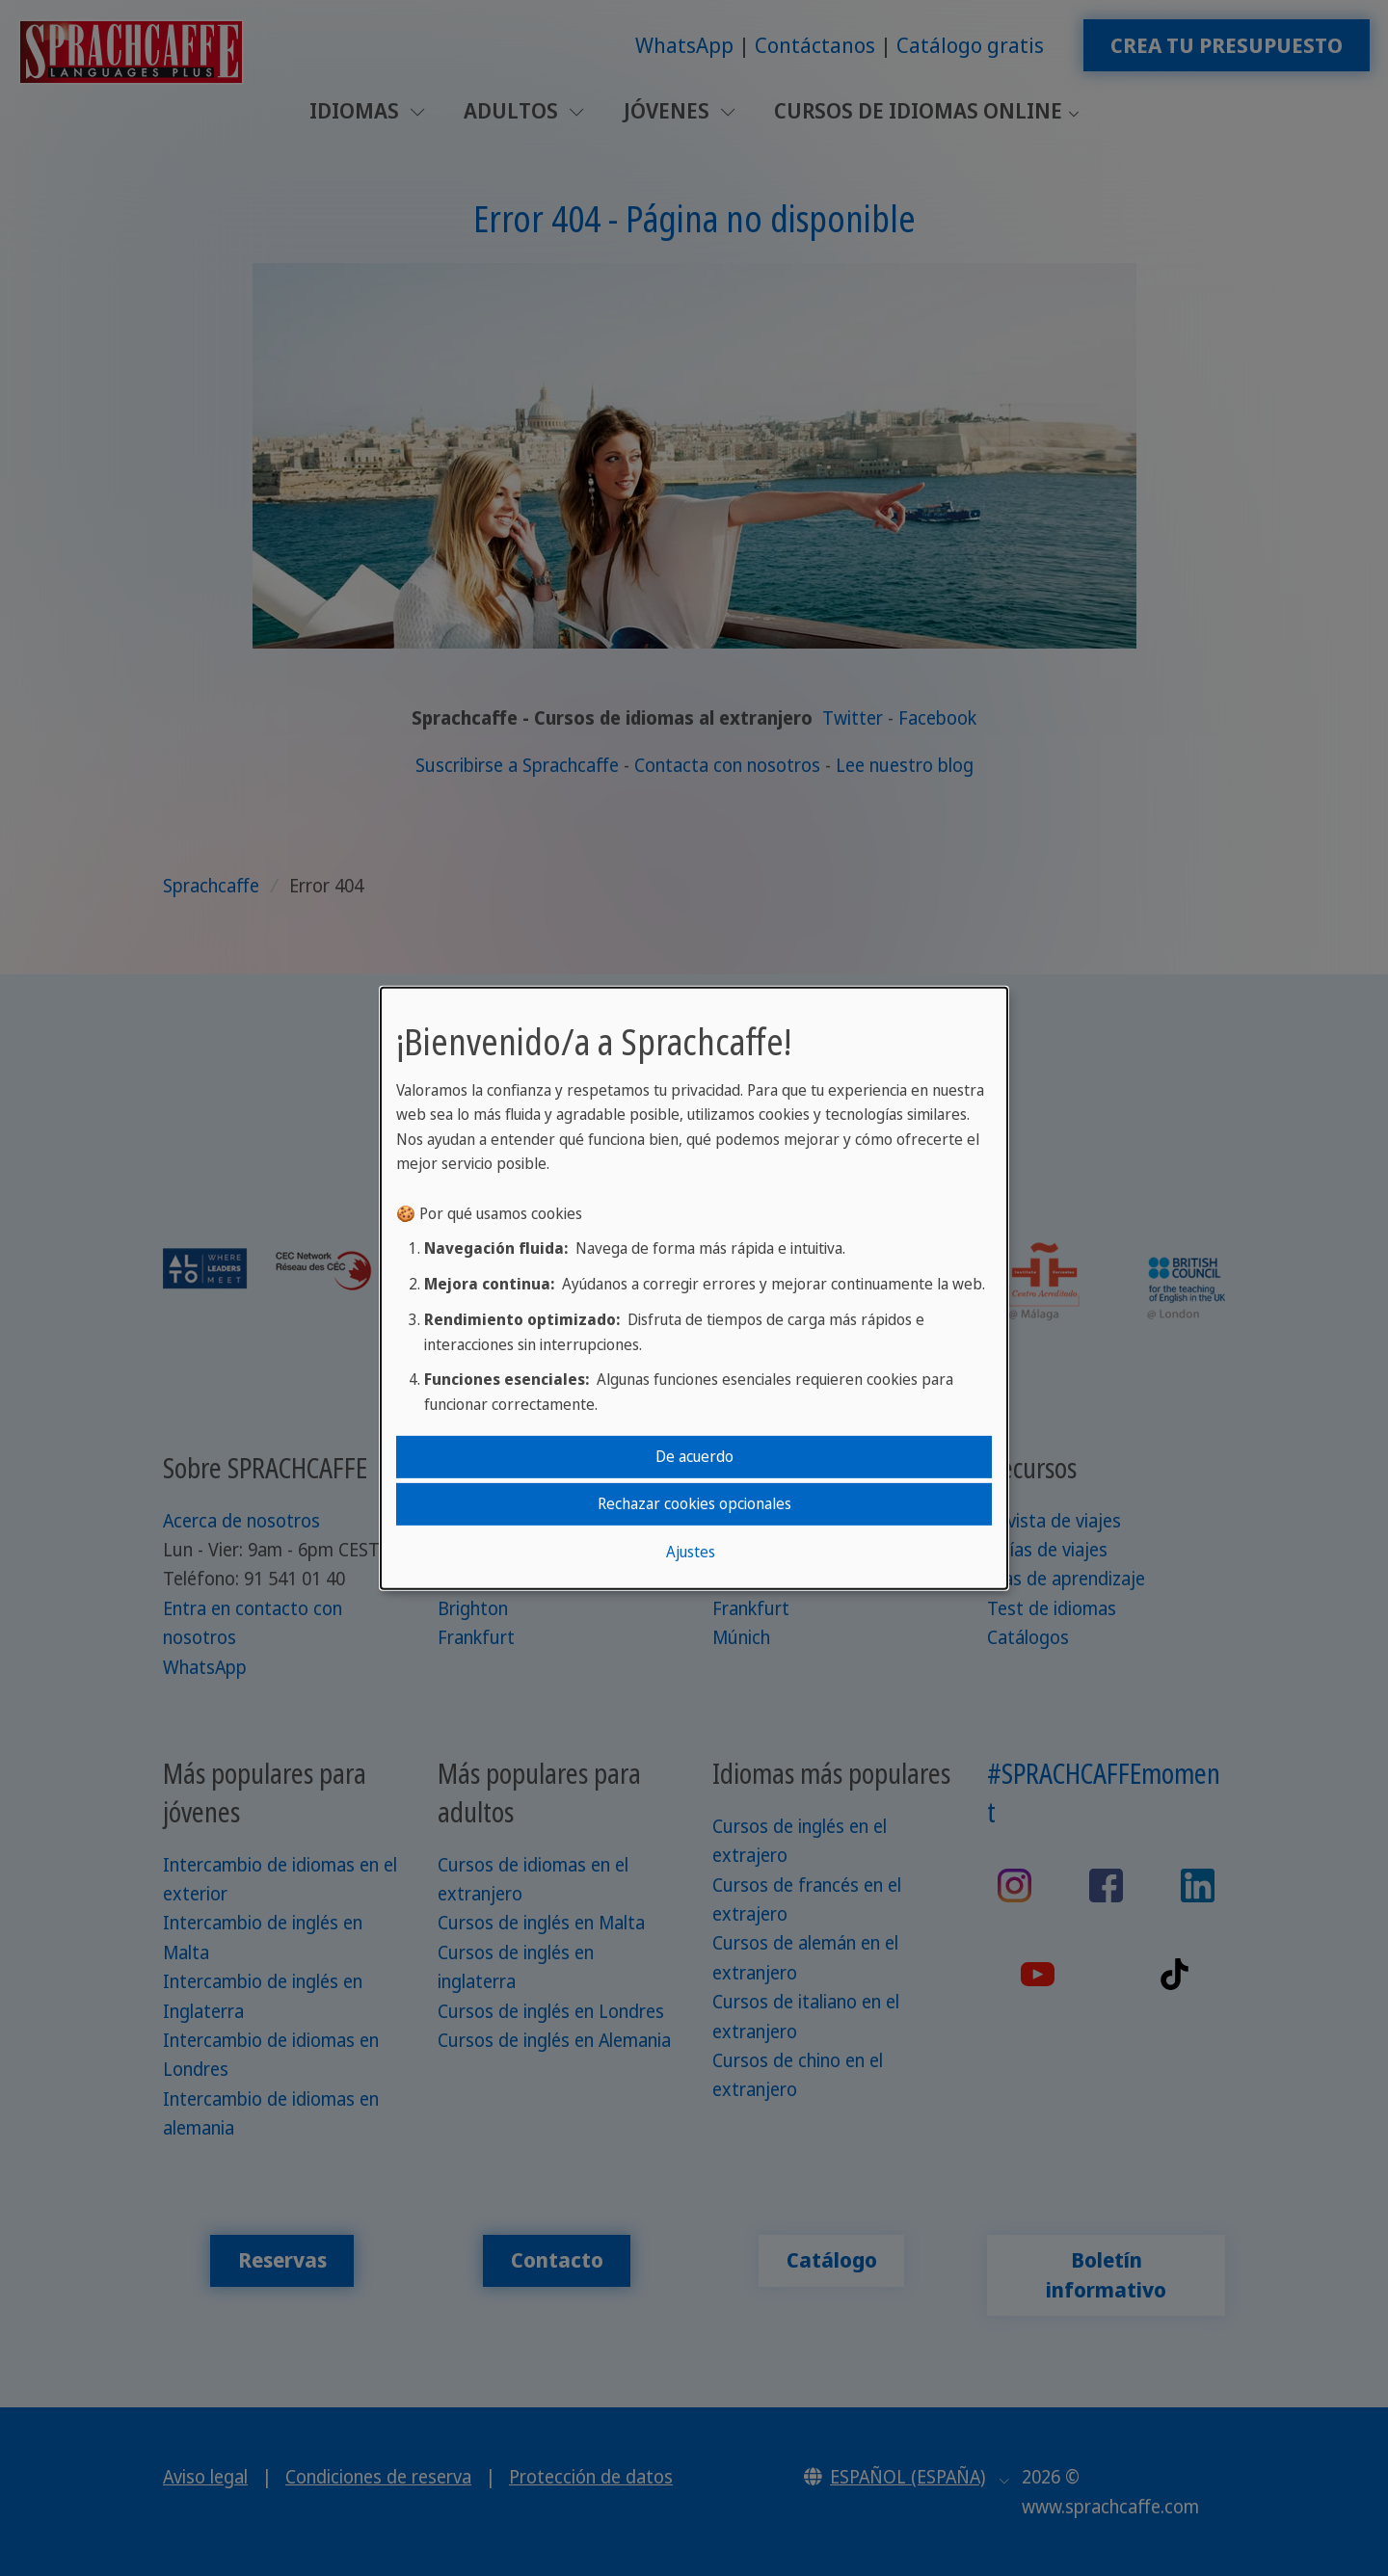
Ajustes (690, 1551)
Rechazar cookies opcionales (694, 1503)
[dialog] (694, 1287)
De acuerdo (694, 1456)
